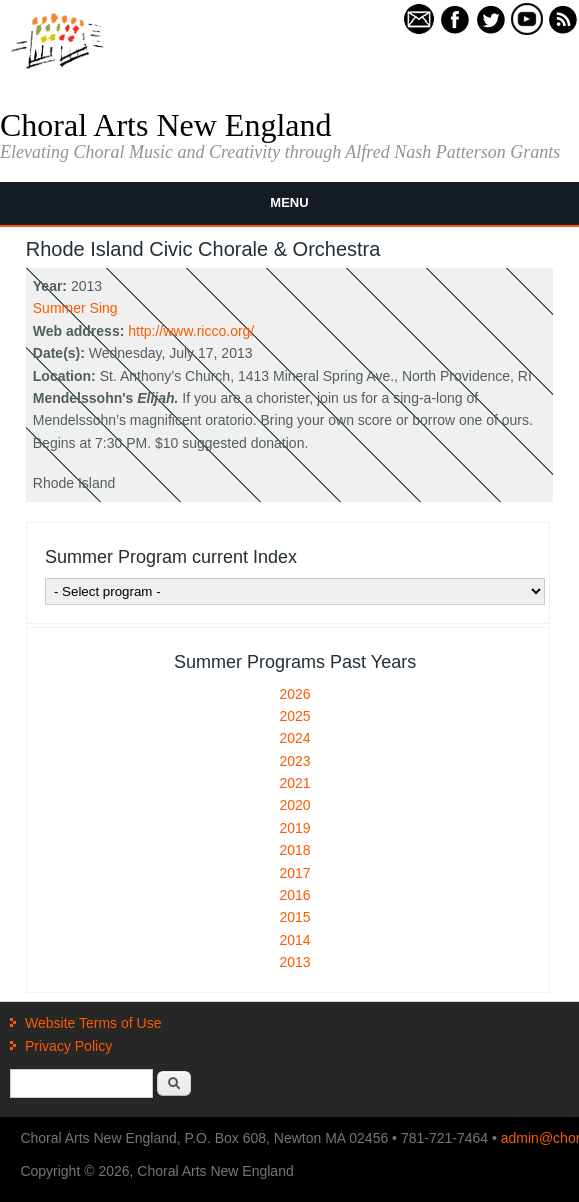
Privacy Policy (68, 1046)
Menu (289, 202)
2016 (295, 895)
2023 (295, 761)
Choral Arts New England (166, 125)
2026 (295, 694)
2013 (295, 962)
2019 (295, 828)
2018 (295, 850)
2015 (295, 917)
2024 (295, 738)
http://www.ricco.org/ (191, 331)
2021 (295, 783)
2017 (295, 873)
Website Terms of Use (93, 1023)
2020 (295, 805)
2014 (295, 940)
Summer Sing (75, 308)
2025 (295, 716)
